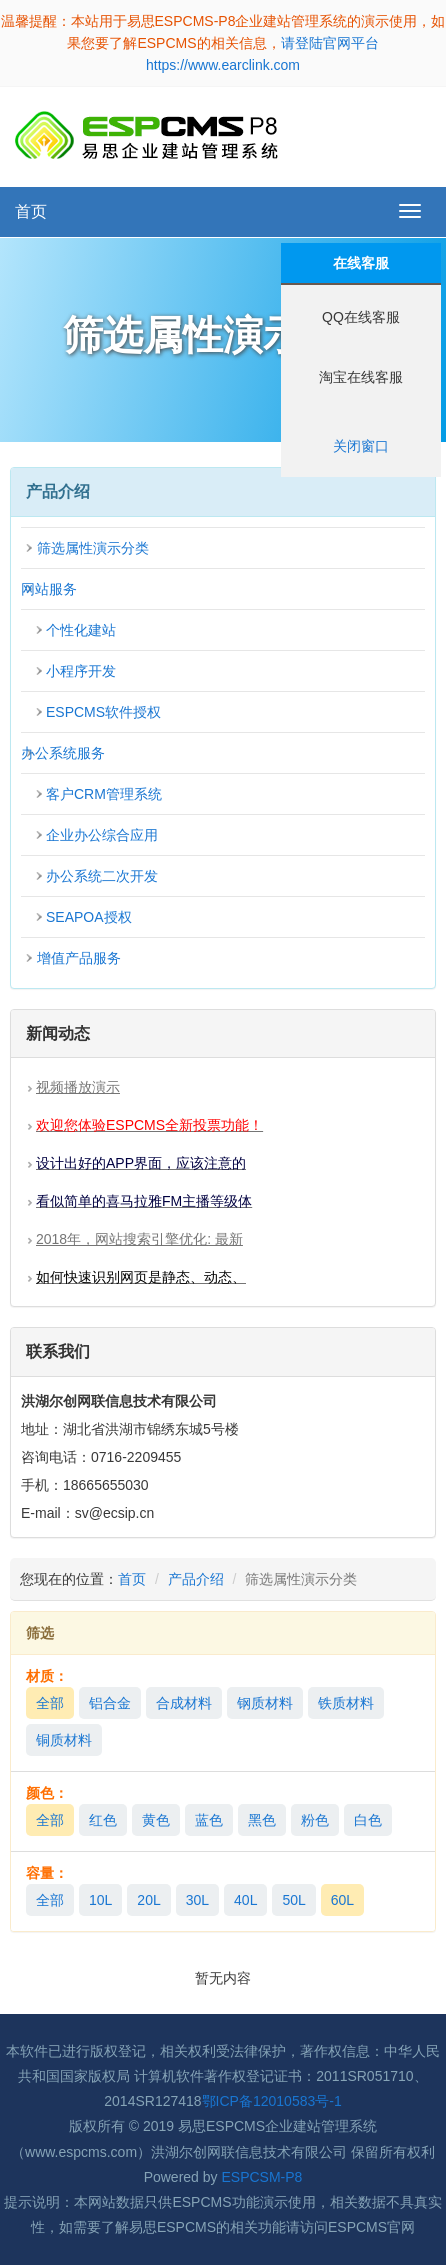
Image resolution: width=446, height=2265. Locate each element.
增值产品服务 (79, 958)
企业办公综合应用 (102, 835)
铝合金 (110, 1703)
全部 (50, 1703)
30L (197, 1900)
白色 (368, 1820)
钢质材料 (265, 1703)
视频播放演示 (78, 1087)
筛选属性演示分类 (93, 548)
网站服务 (49, 589)
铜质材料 (64, 1740)
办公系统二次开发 (102, 876)
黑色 (262, 1820)
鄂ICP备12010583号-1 (272, 2101)
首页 (31, 211)
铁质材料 (346, 1703)
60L (342, 1900)
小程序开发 (81, 671)
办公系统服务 (63, 753)
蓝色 (209, 1820)
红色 (103, 1820)
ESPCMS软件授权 (103, 712)
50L (293, 1900)
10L (100, 1900)
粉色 (315, 1820)
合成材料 (184, 1703)
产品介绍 (196, 1579)
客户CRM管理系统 (104, 794)
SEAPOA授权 (89, 917)
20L (148, 1900)
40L (245, 1900)
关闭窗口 (361, 446)
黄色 (156, 1820)
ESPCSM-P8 (261, 2177)
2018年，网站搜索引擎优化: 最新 (139, 1239)
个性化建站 (81, 630)
